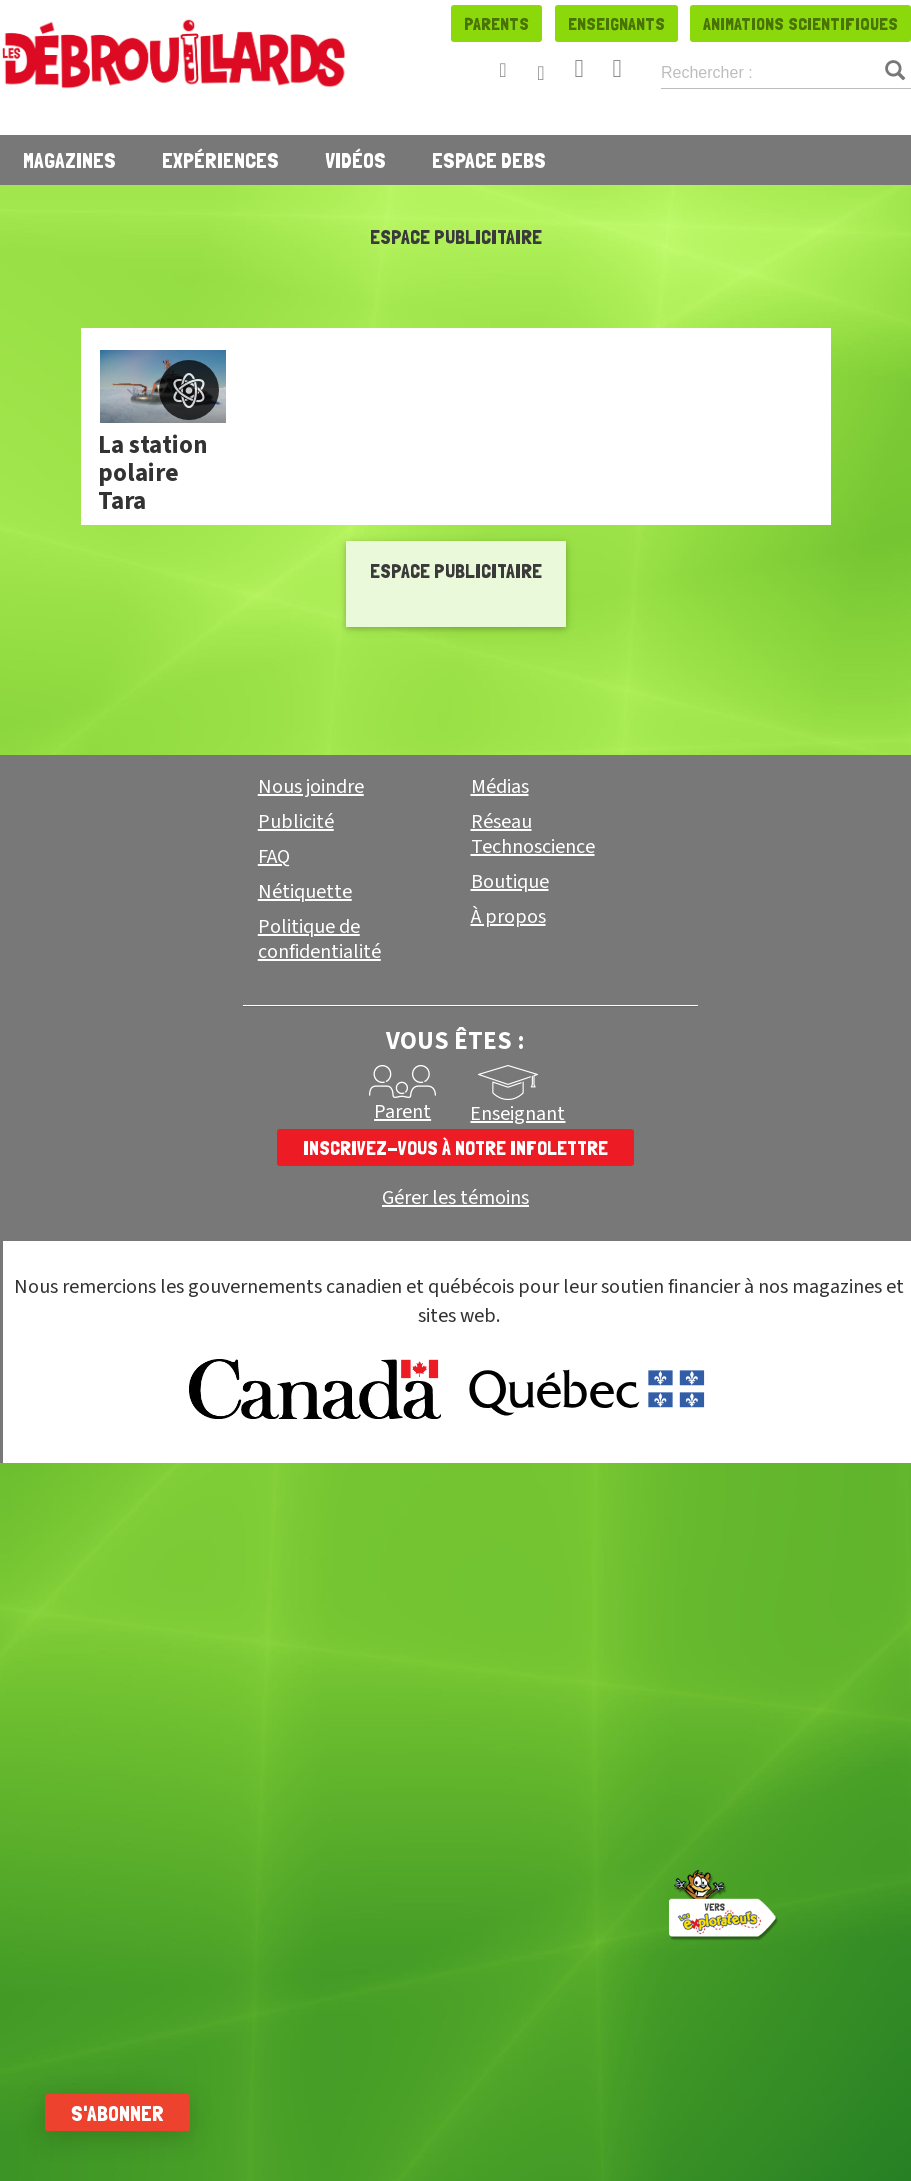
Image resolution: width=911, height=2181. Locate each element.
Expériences (220, 160)
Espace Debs (489, 160)
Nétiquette (305, 892)
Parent (402, 1112)
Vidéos (355, 160)
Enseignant (517, 1114)
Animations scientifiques (800, 23)
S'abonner (122, 2113)
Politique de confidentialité (319, 939)
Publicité (296, 822)
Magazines (69, 160)
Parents (496, 23)
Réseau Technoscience (533, 834)
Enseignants (616, 23)
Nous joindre (311, 787)
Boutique (510, 882)
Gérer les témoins (455, 1198)
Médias (500, 787)
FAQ (274, 857)
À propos (508, 917)
